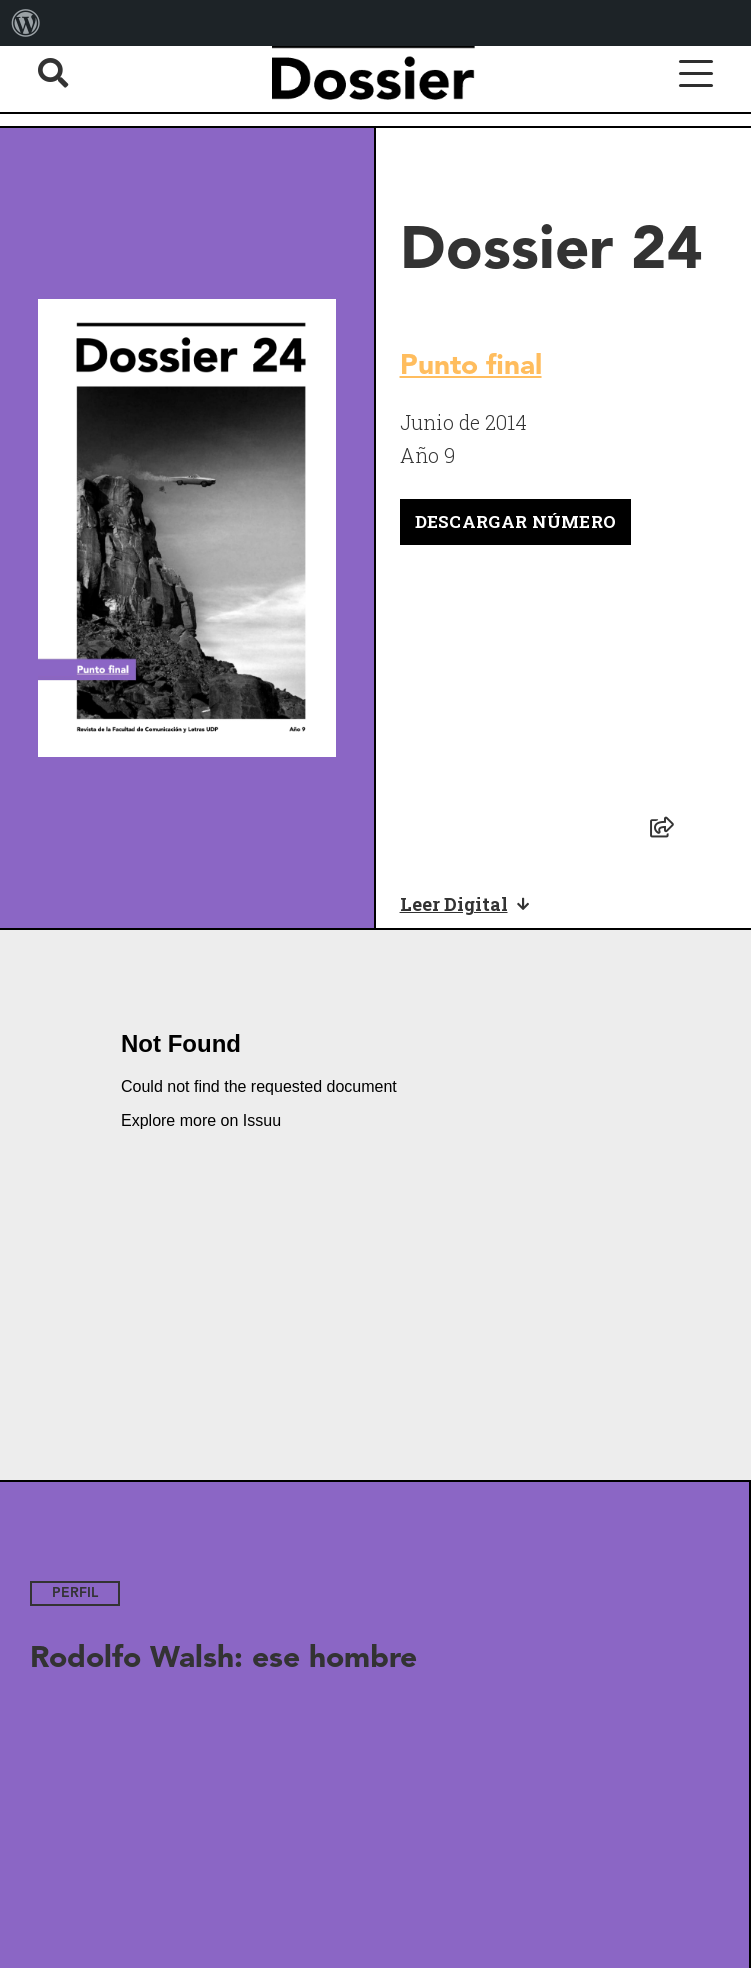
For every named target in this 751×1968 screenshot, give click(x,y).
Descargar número (516, 521)
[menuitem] (26, 23)
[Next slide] (709, 1721)
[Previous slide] (30, 1721)
